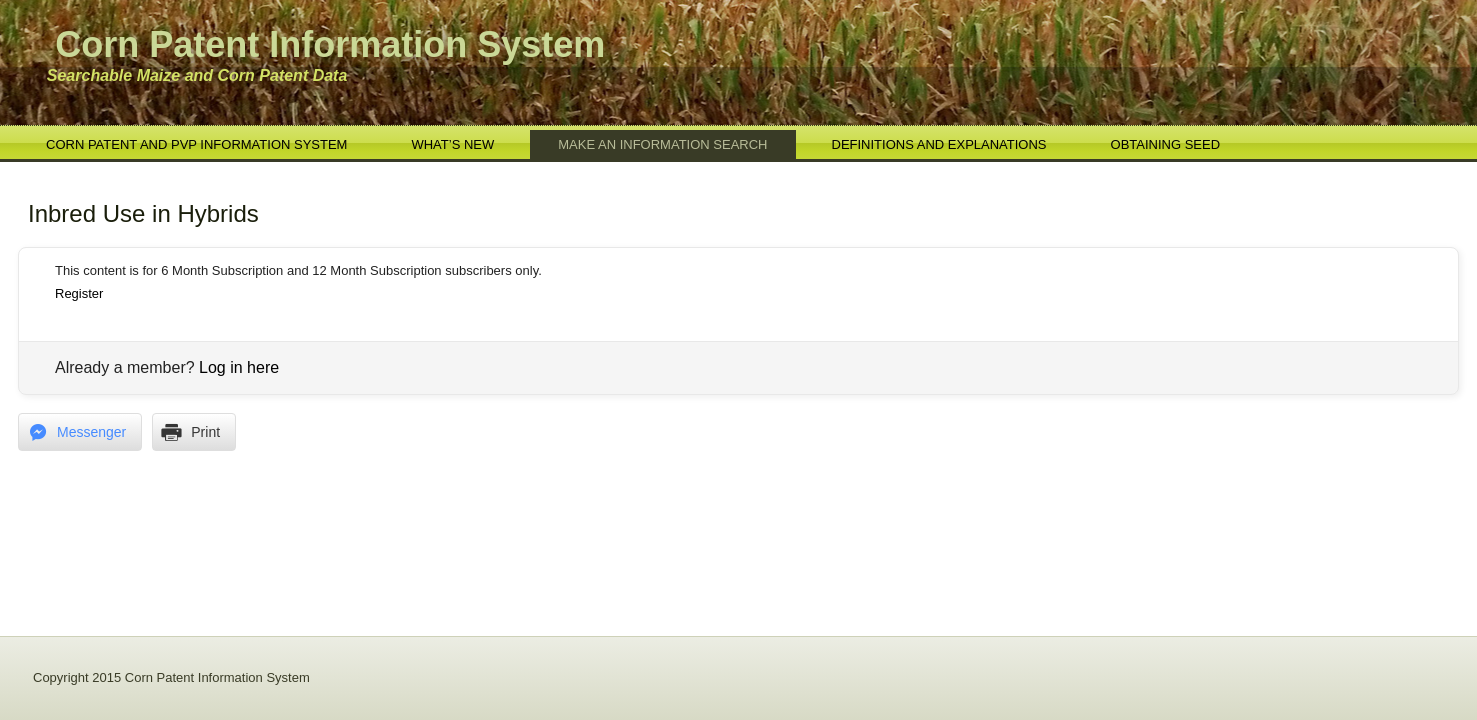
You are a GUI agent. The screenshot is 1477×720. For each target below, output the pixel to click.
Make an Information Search (662, 144)
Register (79, 293)
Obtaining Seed (1166, 144)
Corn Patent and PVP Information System (196, 144)
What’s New (452, 144)
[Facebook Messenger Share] (80, 432)
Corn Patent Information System (330, 44)
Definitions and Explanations (939, 144)
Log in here (239, 367)
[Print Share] (194, 432)
